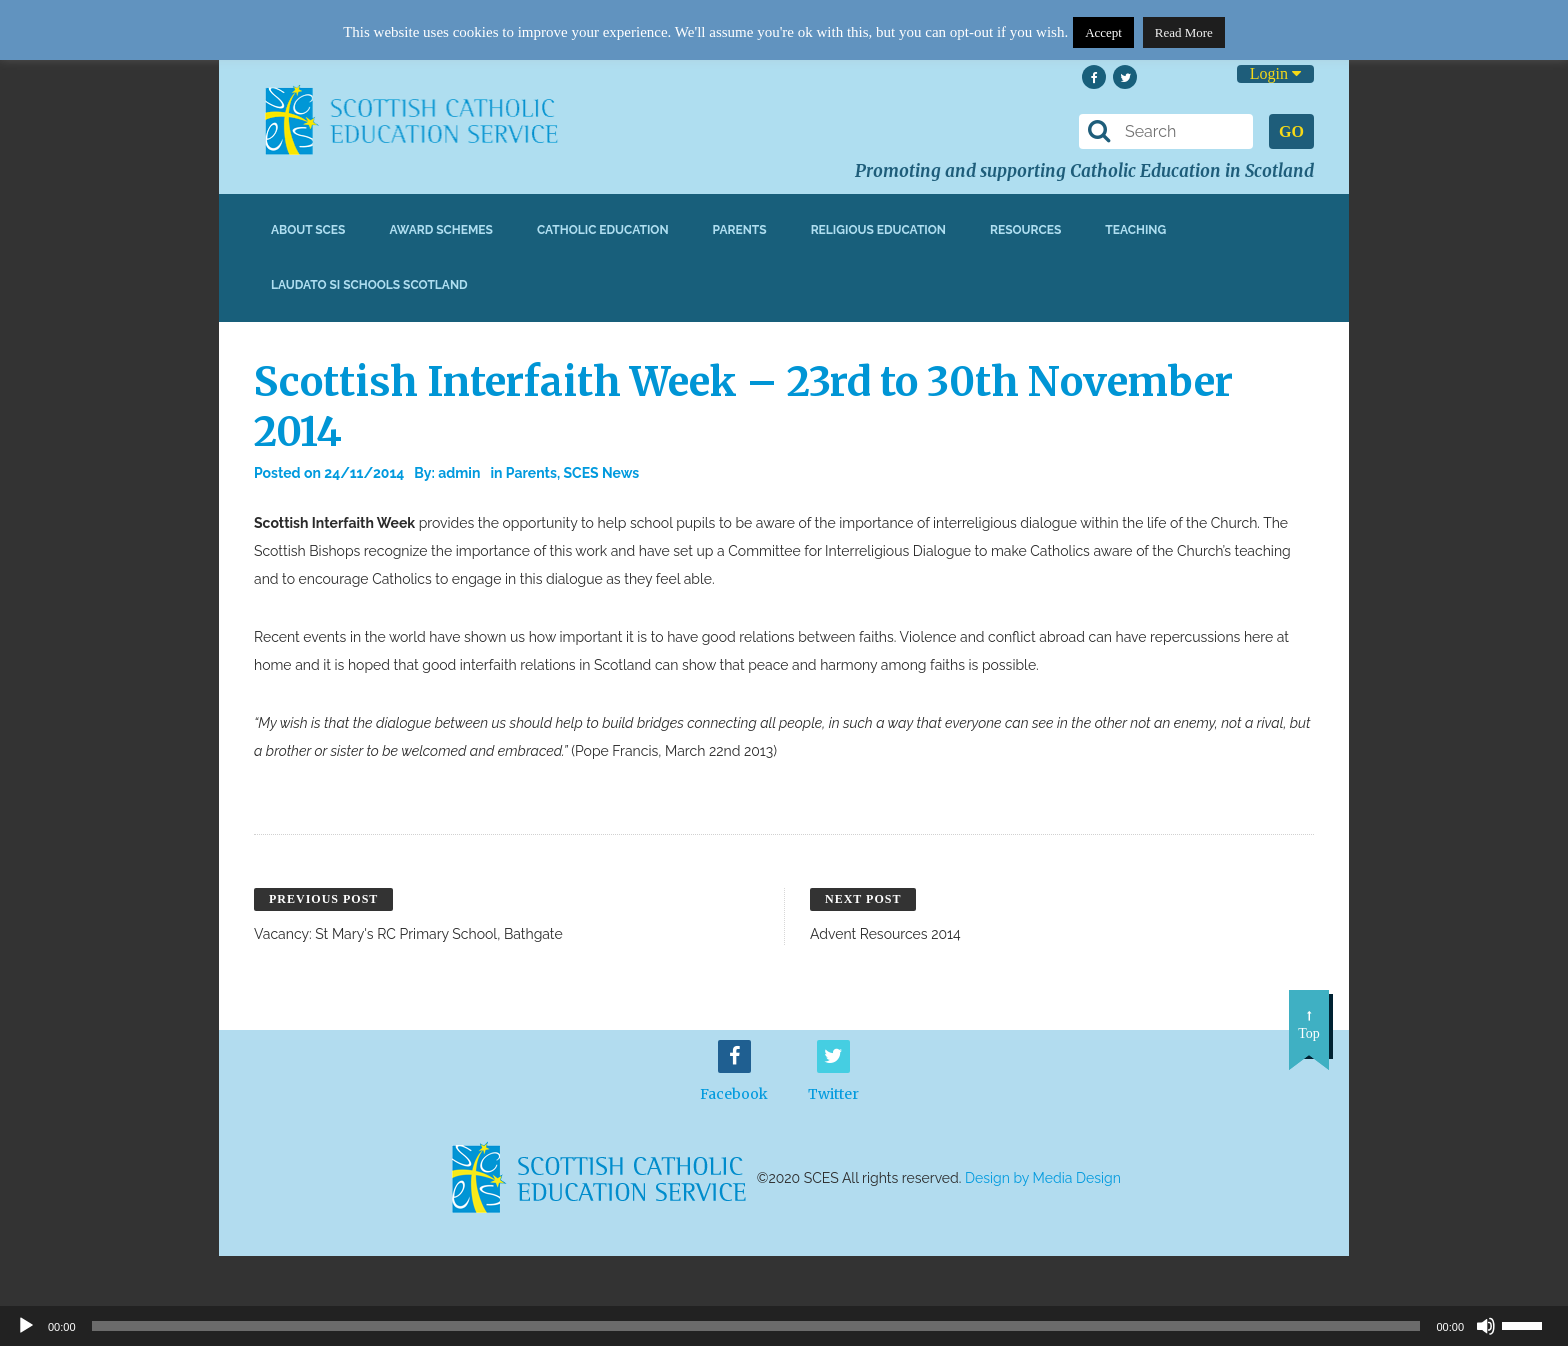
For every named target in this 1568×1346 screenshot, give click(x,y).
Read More (1184, 32)
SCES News (601, 473)
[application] (784, 1326)
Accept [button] (1103, 32)
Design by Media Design (1043, 1178)
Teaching (1135, 230)
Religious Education (878, 230)
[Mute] (1486, 1326)
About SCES (308, 230)
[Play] (26, 1326)
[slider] (1530, 1324)
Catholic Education (603, 230)
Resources (1025, 230)
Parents (740, 230)
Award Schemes (441, 230)
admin (459, 473)
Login (1275, 73)
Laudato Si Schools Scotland (369, 285)
